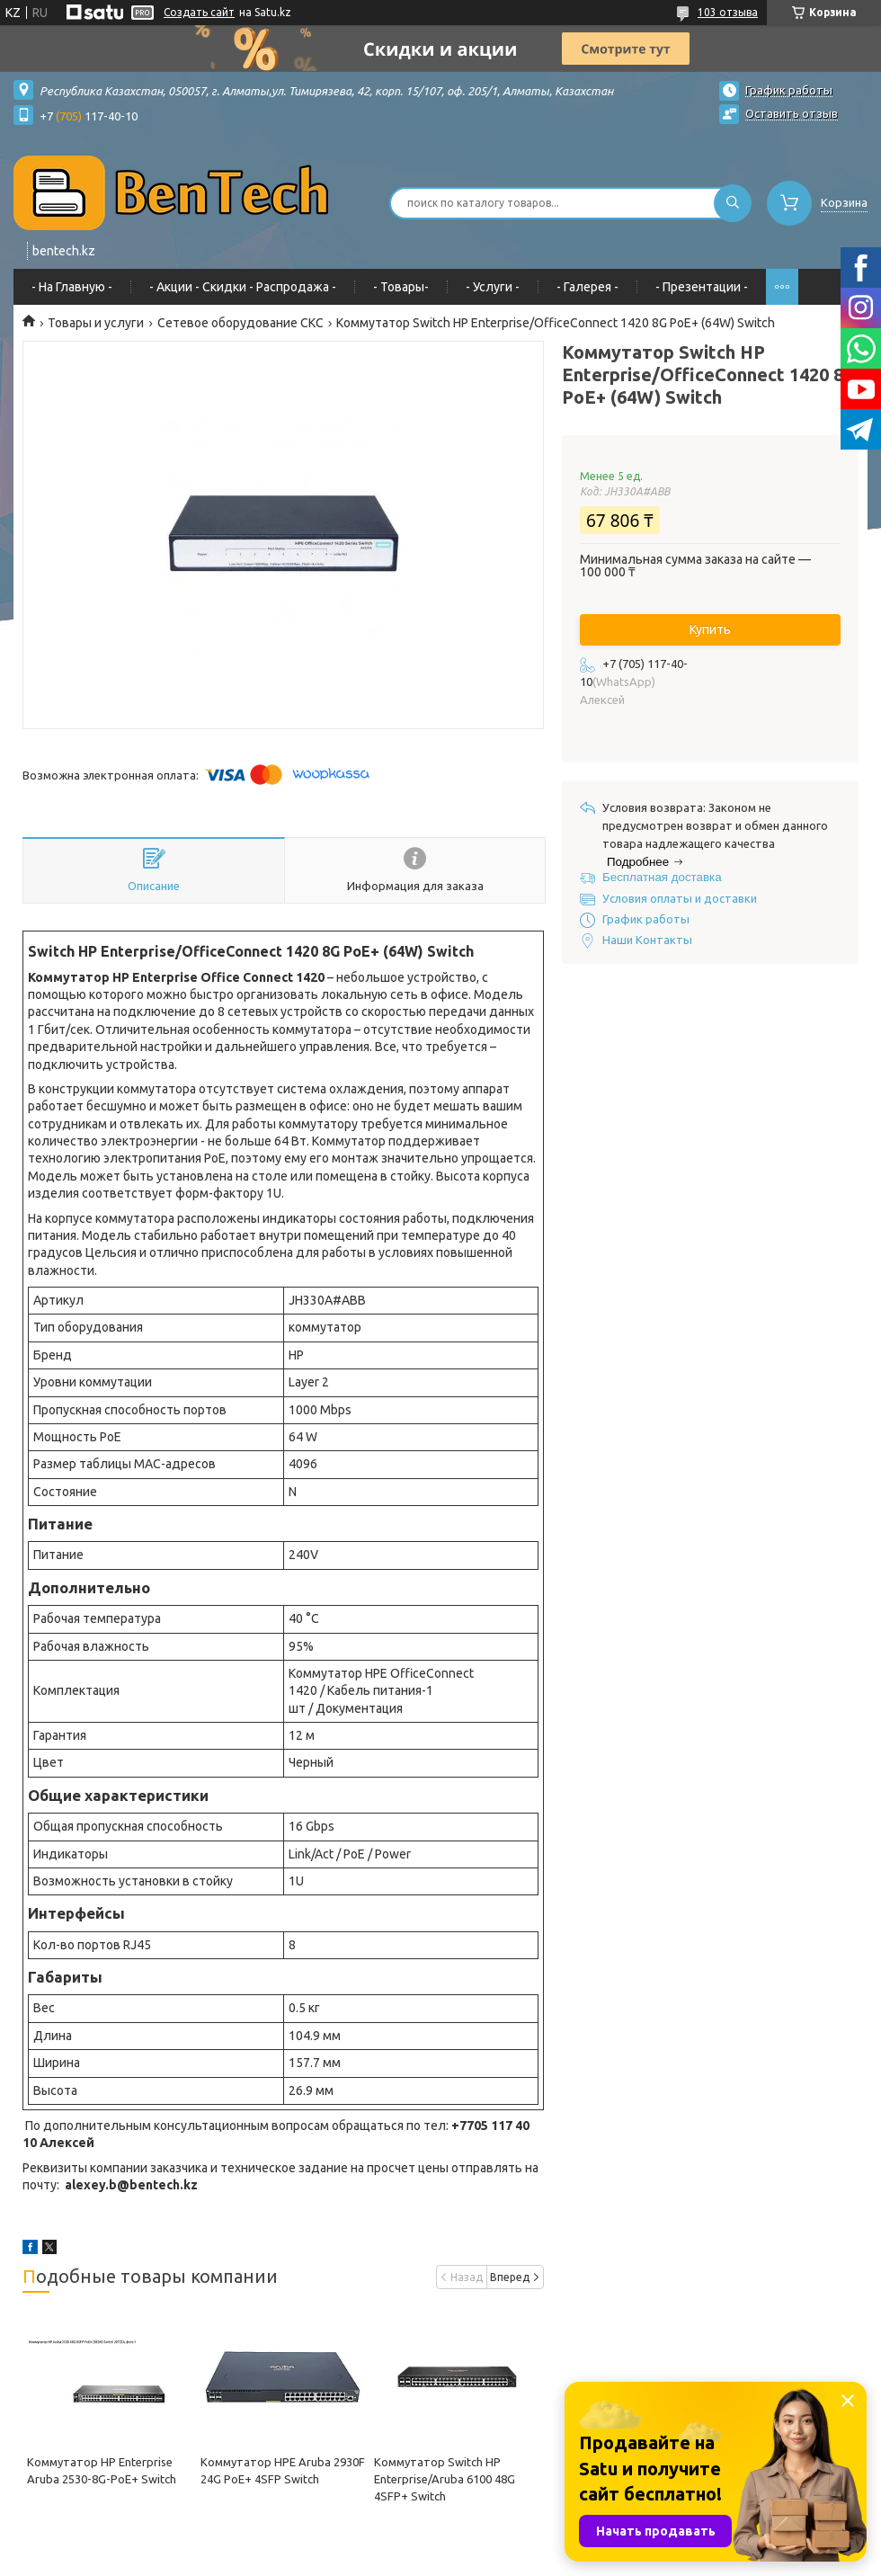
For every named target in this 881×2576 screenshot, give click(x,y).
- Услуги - (493, 287)
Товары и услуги (96, 323)
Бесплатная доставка (662, 877)
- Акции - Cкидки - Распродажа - (242, 287)
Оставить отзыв (791, 113)
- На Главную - (71, 287)
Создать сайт (199, 12)
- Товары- (401, 287)
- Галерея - (587, 287)
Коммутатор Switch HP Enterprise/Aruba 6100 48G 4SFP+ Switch (444, 2479)
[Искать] (733, 203)
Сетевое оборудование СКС (240, 323)
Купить (710, 629)
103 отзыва (728, 12)
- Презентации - (701, 287)
